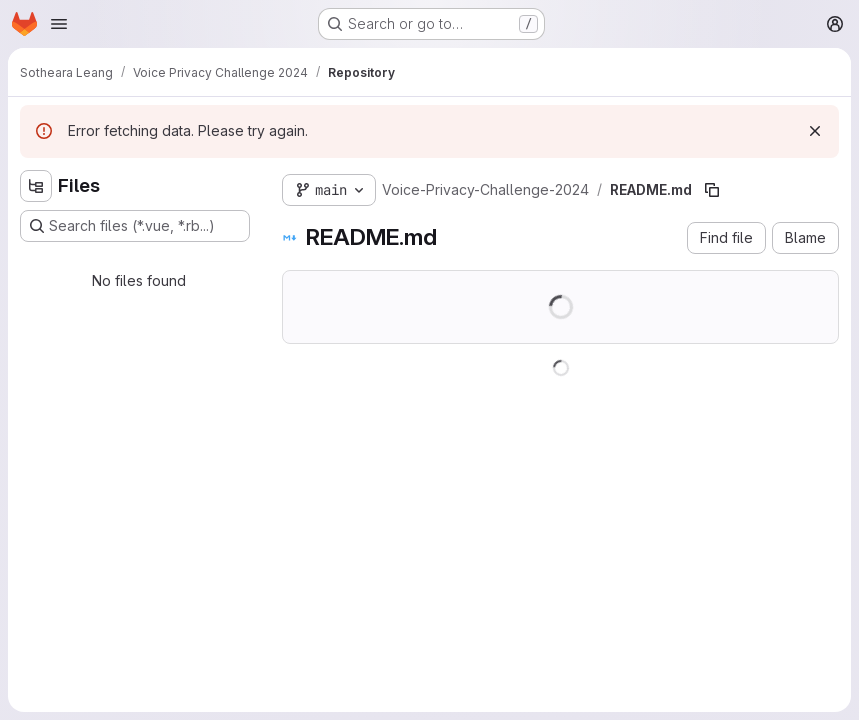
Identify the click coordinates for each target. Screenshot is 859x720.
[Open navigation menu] (59, 24)
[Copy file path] (712, 190)
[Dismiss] (815, 131)
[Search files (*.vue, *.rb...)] (135, 226)
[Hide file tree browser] (36, 186)
